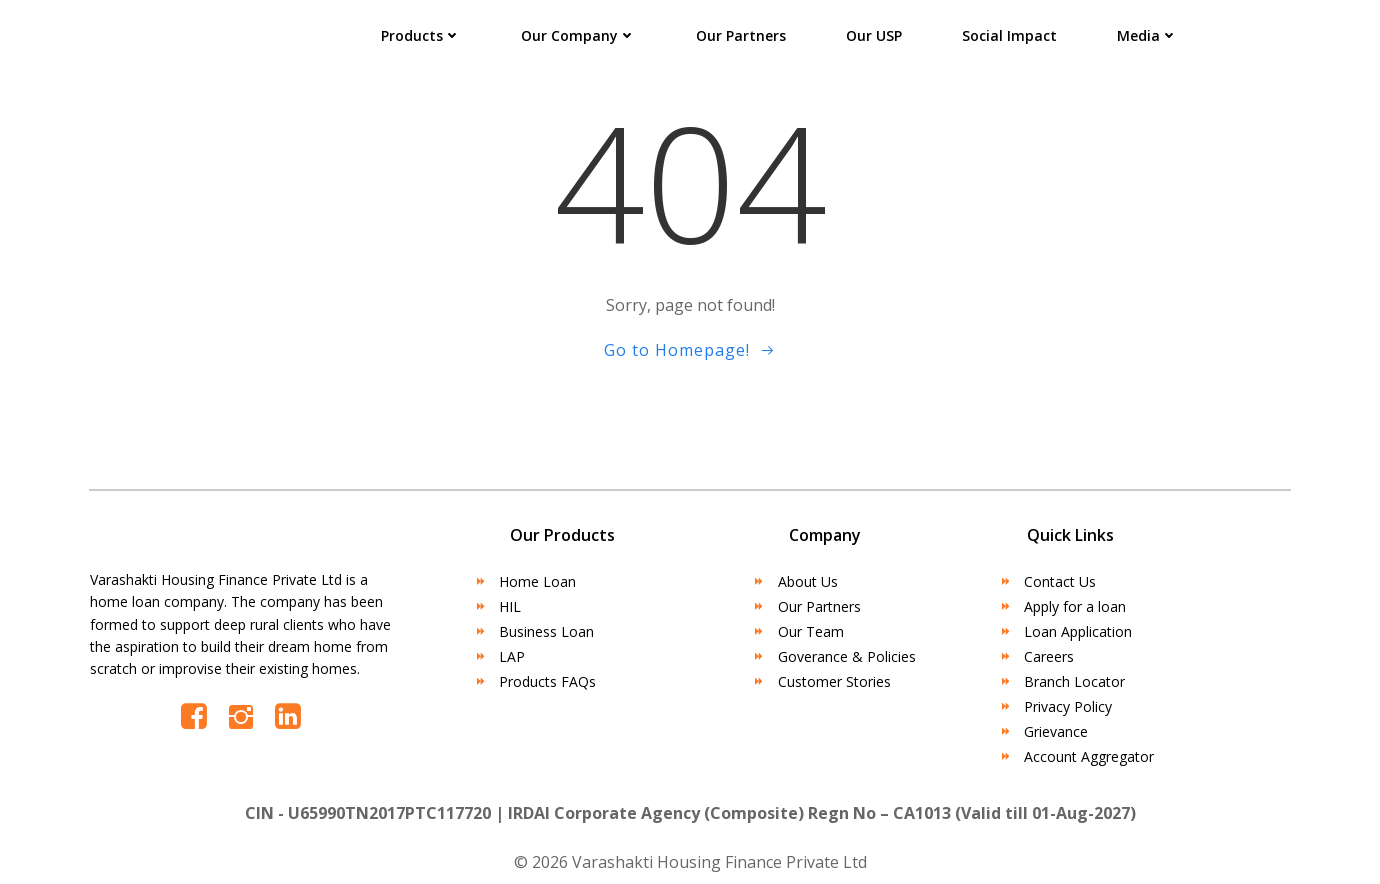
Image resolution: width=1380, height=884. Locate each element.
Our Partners (741, 35)
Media (1147, 35)
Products (421, 35)
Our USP (874, 35)
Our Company (578, 35)
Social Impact (1009, 35)
